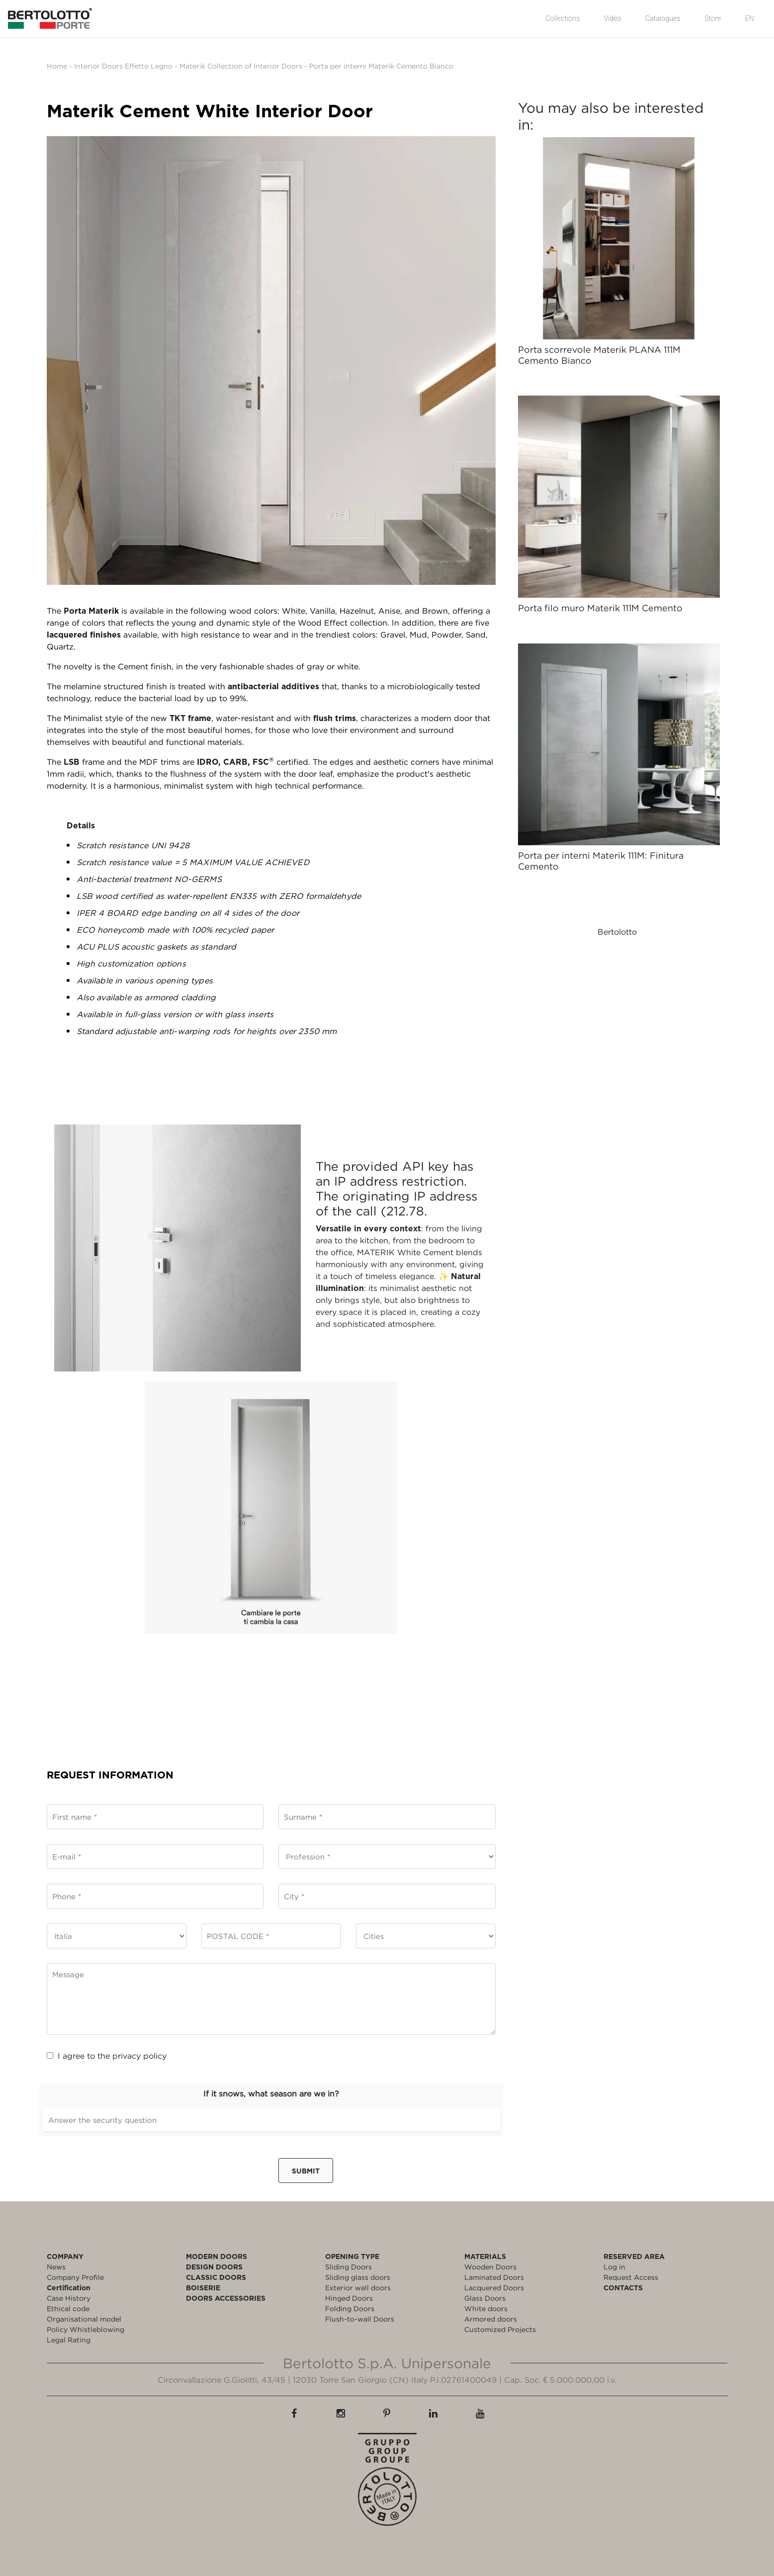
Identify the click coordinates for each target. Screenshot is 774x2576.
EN (749, 18)
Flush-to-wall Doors (359, 2319)
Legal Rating (68, 2339)
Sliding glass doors (357, 2277)
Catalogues (663, 18)
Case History (68, 2298)
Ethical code (68, 2308)
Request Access (630, 2277)
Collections (562, 18)
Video (612, 18)
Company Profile (75, 2277)
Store (712, 18)
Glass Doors (485, 2298)
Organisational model (84, 2319)
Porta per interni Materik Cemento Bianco (381, 66)
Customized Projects (500, 2329)
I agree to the (107, 2055)
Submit (306, 2170)
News (56, 2266)
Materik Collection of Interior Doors (240, 66)
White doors (486, 2308)
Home (57, 66)
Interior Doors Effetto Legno (123, 66)
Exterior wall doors (358, 2287)
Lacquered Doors (494, 2287)
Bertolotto (617, 931)
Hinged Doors (349, 2298)
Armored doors (490, 2319)
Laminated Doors (494, 2277)
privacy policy (139, 2055)
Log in (614, 2266)
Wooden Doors (490, 2266)
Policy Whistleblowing (85, 2329)
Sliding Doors (348, 2266)
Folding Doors (349, 2308)
